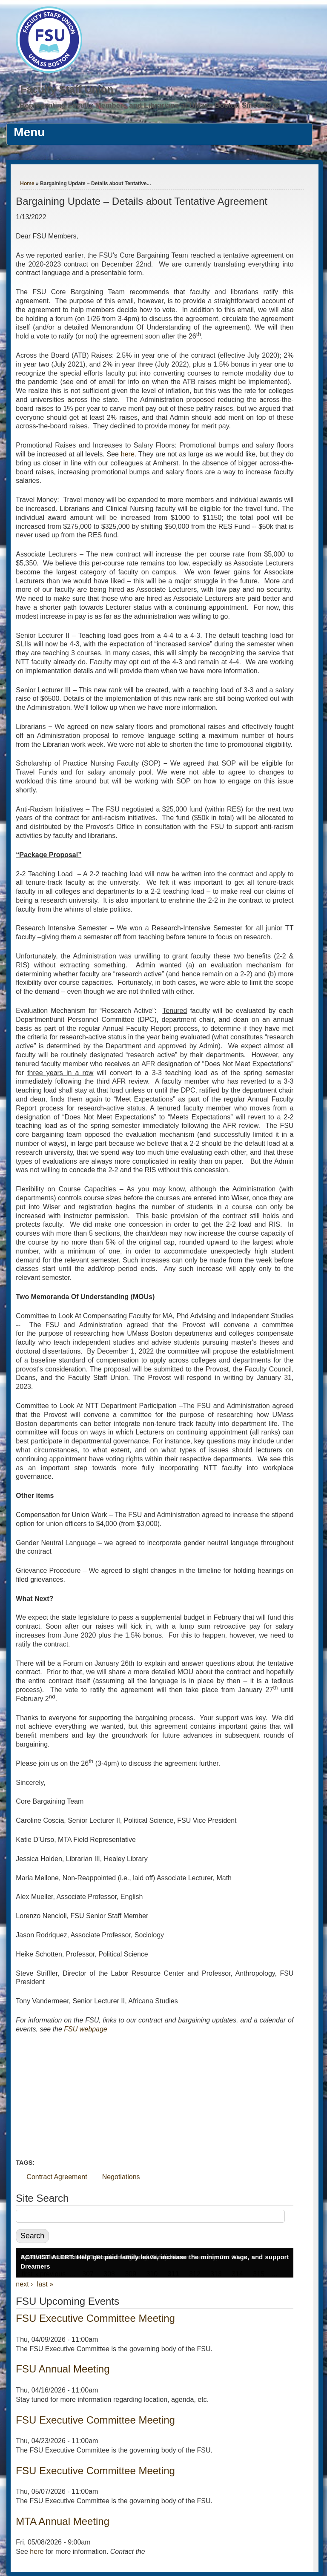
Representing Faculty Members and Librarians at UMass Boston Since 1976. (150, 105)
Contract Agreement (56, 2176)
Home (27, 183)
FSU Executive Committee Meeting (95, 2318)
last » (45, 2284)
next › (24, 2284)
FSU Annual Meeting (62, 2369)
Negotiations (121, 2176)
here (128, 454)
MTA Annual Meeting (62, 2521)
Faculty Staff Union (66, 89)
